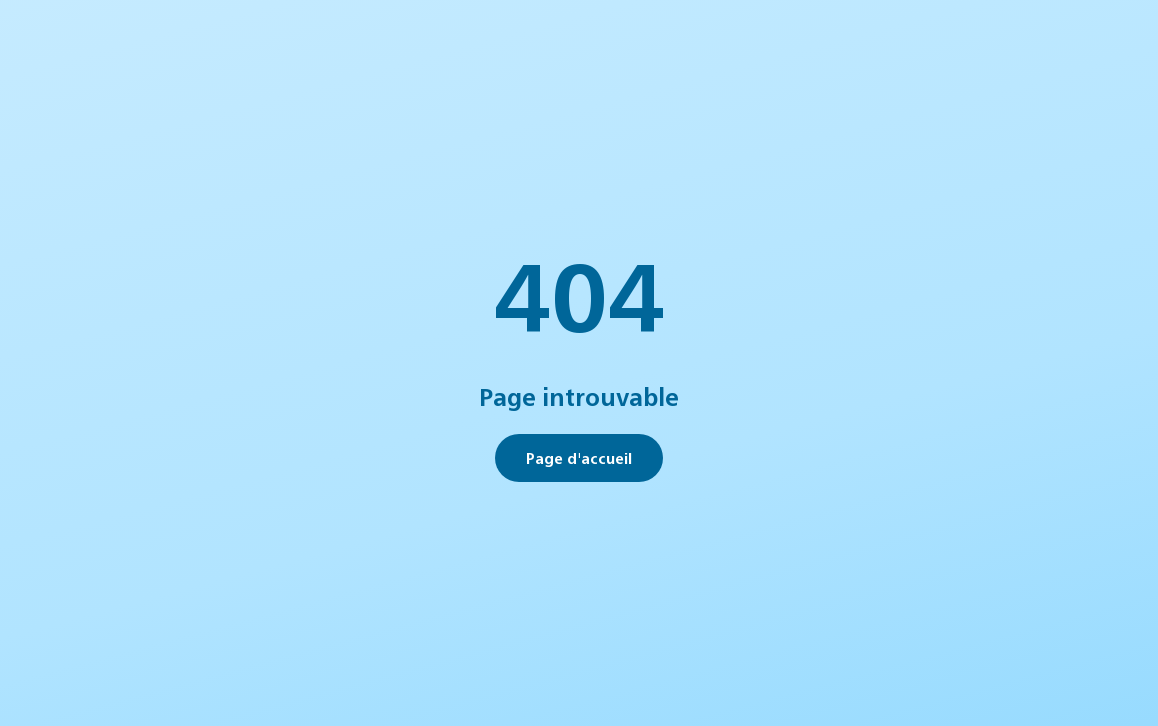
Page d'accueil (579, 457)
